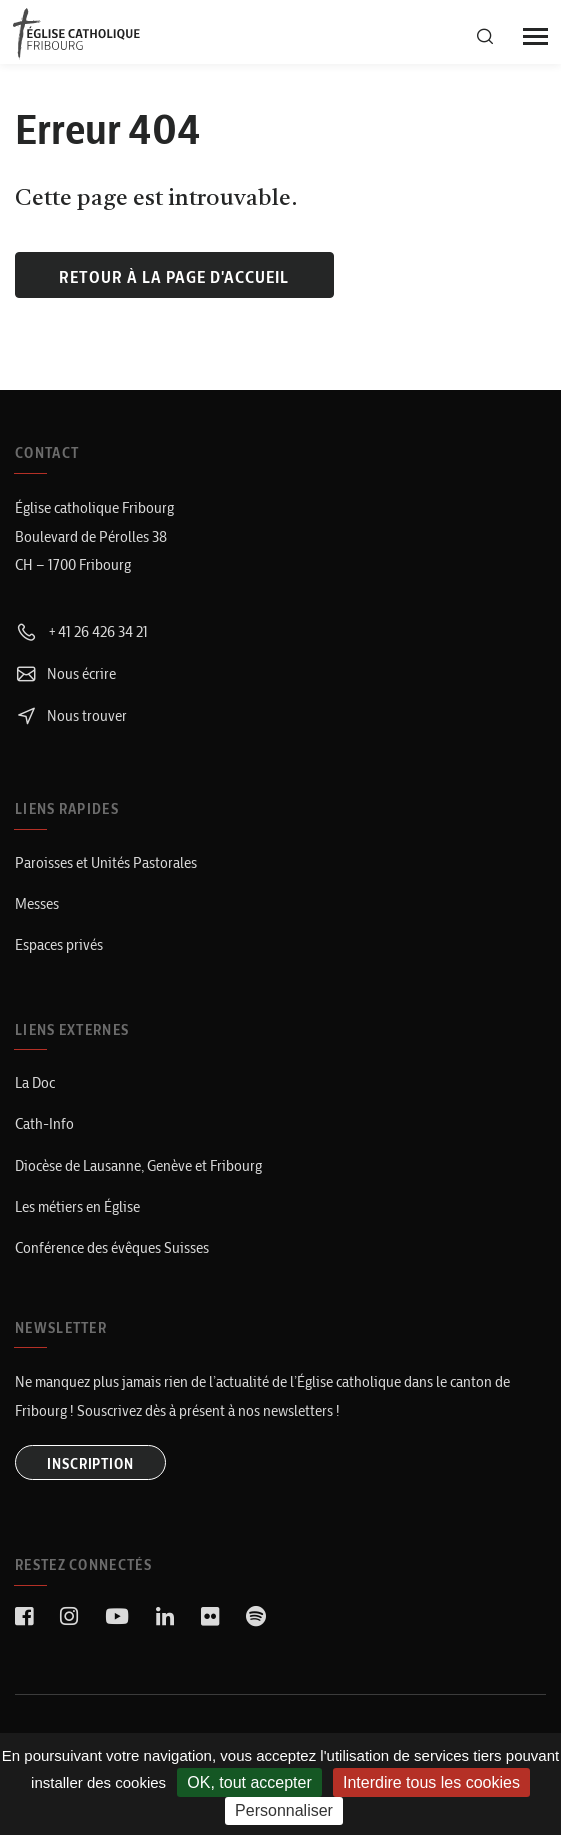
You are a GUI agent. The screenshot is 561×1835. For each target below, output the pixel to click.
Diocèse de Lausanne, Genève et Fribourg (138, 1165)
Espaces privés (59, 944)
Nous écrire (65, 673)
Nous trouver (71, 715)
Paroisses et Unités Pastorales (106, 862)
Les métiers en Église (77, 1206)
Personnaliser (284, 1810)
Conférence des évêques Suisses (112, 1247)
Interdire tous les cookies (431, 1782)
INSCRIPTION (90, 1464)
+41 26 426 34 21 (81, 631)
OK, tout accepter (249, 1782)
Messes (37, 903)
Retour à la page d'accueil (174, 277)
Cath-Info (44, 1123)
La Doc (35, 1082)
